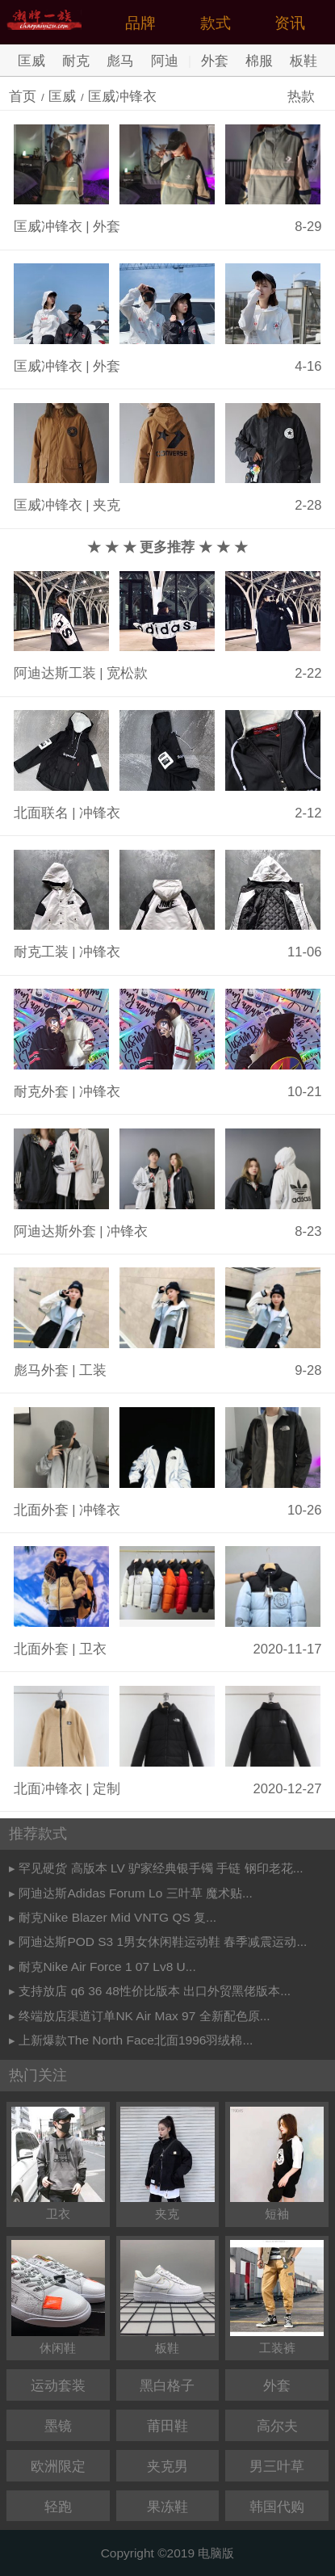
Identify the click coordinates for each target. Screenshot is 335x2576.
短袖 (277, 2164)
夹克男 (167, 2466)
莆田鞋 (167, 2426)
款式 (215, 23)
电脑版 (216, 2553)
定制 (106, 1788)
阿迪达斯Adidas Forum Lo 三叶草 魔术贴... (135, 1893)
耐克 (76, 61)
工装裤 (277, 2297)
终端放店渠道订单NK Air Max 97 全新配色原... (144, 2016)
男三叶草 (276, 2466)
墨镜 (58, 2426)
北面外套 (41, 1510)
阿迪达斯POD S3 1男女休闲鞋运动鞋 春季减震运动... (163, 1941)
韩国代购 (276, 2507)
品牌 (140, 23)
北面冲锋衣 (48, 1788)
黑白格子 (167, 2385)
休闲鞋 (58, 2297)
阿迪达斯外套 (55, 1231)
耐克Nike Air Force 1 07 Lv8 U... (107, 1966)
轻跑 (58, 2507)
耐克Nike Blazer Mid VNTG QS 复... (117, 1917)
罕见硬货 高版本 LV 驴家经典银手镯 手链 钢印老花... (161, 1868)
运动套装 (58, 2385)
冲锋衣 (99, 813)
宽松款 (127, 673)
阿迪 (164, 61)
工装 (93, 1370)
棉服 (259, 61)
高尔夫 (277, 2426)
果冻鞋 (167, 2507)
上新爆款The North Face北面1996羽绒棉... (136, 2040)
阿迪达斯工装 (55, 673)
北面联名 (41, 813)
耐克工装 (41, 952)
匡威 (31, 61)
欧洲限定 (58, 2466)
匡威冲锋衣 (122, 96)
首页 (22, 96)
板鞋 (303, 61)
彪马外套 (41, 1370)
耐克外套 (41, 1091)
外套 (214, 61)
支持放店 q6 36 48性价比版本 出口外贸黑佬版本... (155, 1991)
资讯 (289, 23)
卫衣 (93, 1649)
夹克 (106, 505)
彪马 (120, 61)
